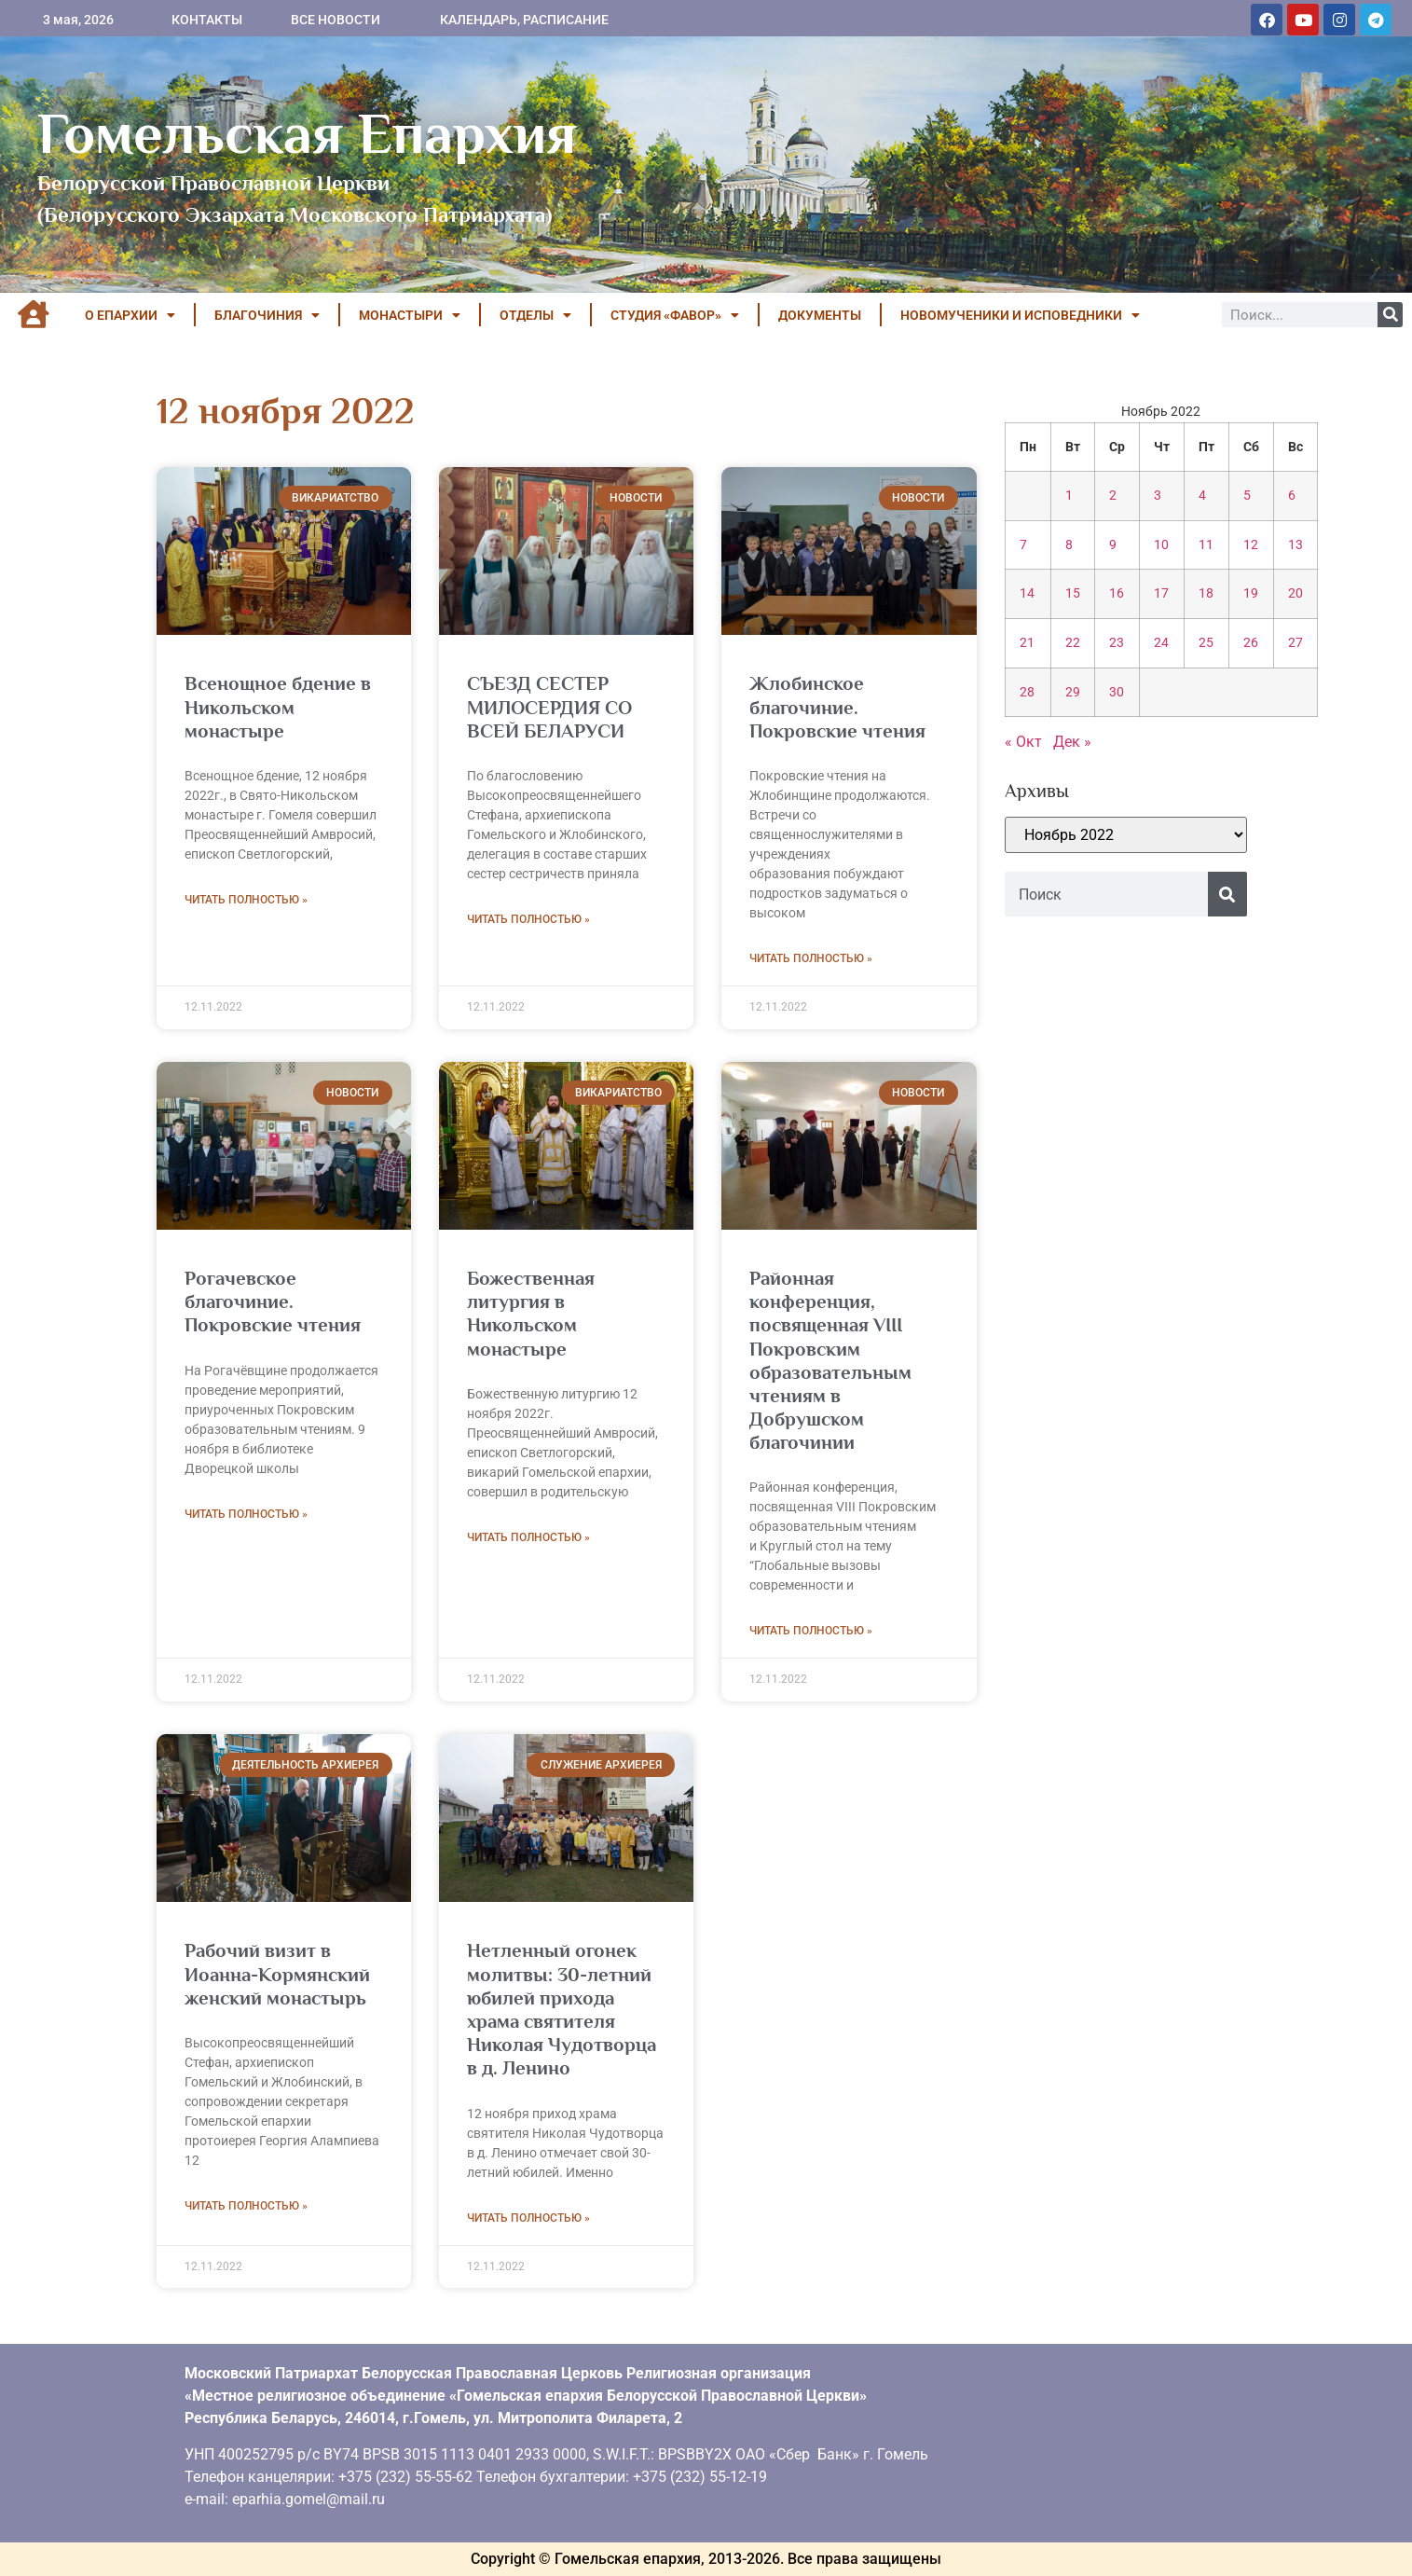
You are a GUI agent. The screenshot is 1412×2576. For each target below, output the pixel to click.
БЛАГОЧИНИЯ (267, 315)
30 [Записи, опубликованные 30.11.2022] (1116, 692)
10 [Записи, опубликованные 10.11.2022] (1161, 545)
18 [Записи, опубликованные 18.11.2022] (1206, 593)
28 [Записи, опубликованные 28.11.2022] (1027, 692)
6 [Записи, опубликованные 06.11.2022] (1291, 495)
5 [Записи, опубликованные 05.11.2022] (1247, 495)
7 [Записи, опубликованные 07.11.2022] (1023, 545)
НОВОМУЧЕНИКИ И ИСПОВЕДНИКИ (1020, 315)
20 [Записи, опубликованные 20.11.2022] (1295, 593)
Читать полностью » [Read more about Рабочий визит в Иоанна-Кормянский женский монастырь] (246, 2205)
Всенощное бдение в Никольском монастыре (278, 706)
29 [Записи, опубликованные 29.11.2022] (1072, 692)
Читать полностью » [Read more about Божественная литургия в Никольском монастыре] (528, 1537)
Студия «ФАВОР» (674, 315)
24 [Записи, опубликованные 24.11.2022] (1161, 643)
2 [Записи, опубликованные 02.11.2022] (1113, 495)
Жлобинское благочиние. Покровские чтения (837, 706)
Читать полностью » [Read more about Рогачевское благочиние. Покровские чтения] (246, 1514)
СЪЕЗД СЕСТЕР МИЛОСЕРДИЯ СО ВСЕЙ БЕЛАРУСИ (549, 706)
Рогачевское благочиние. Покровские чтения (273, 1301)
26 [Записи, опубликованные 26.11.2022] (1250, 643)
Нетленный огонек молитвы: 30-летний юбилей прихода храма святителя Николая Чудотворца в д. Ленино (561, 2009)
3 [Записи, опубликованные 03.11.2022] (1157, 495)
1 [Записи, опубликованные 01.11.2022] (1069, 495)
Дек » (1072, 742)
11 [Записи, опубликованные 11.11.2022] (1206, 545)
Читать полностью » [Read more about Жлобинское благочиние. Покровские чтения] (810, 958)
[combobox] (1106, 894)
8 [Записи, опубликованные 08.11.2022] (1069, 545)
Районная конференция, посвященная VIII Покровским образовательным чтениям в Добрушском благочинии (830, 1360)
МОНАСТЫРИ (409, 315)
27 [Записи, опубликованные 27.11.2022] (1295, 643)
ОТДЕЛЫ (535, 315)
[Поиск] (1390, 314)
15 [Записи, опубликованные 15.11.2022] (1072, 593)
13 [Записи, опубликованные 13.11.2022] (1295, 545)
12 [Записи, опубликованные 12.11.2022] (1250, 545)
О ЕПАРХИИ (130, 315)
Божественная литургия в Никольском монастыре (531, 1313)
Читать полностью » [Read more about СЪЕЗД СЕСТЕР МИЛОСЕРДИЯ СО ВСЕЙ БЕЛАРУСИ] (528, 919)
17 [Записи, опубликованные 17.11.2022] (1161, 593)
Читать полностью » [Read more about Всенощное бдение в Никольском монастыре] (246, 899)
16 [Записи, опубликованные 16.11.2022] (1116, 593)
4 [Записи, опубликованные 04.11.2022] (1202, 495)
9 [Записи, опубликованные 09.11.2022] (1113, 545)
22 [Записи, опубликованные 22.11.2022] (1072, 643)
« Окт (1023, 742)
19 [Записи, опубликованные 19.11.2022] (1250, 593)
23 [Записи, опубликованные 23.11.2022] (1116, 643)
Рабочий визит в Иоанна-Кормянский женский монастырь (277, 1973)
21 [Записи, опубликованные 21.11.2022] (1027, 643)
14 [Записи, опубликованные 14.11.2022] (1027, 593)
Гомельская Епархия (307, 133)
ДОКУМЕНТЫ (819, 315)
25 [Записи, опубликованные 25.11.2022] (1206, 643)
